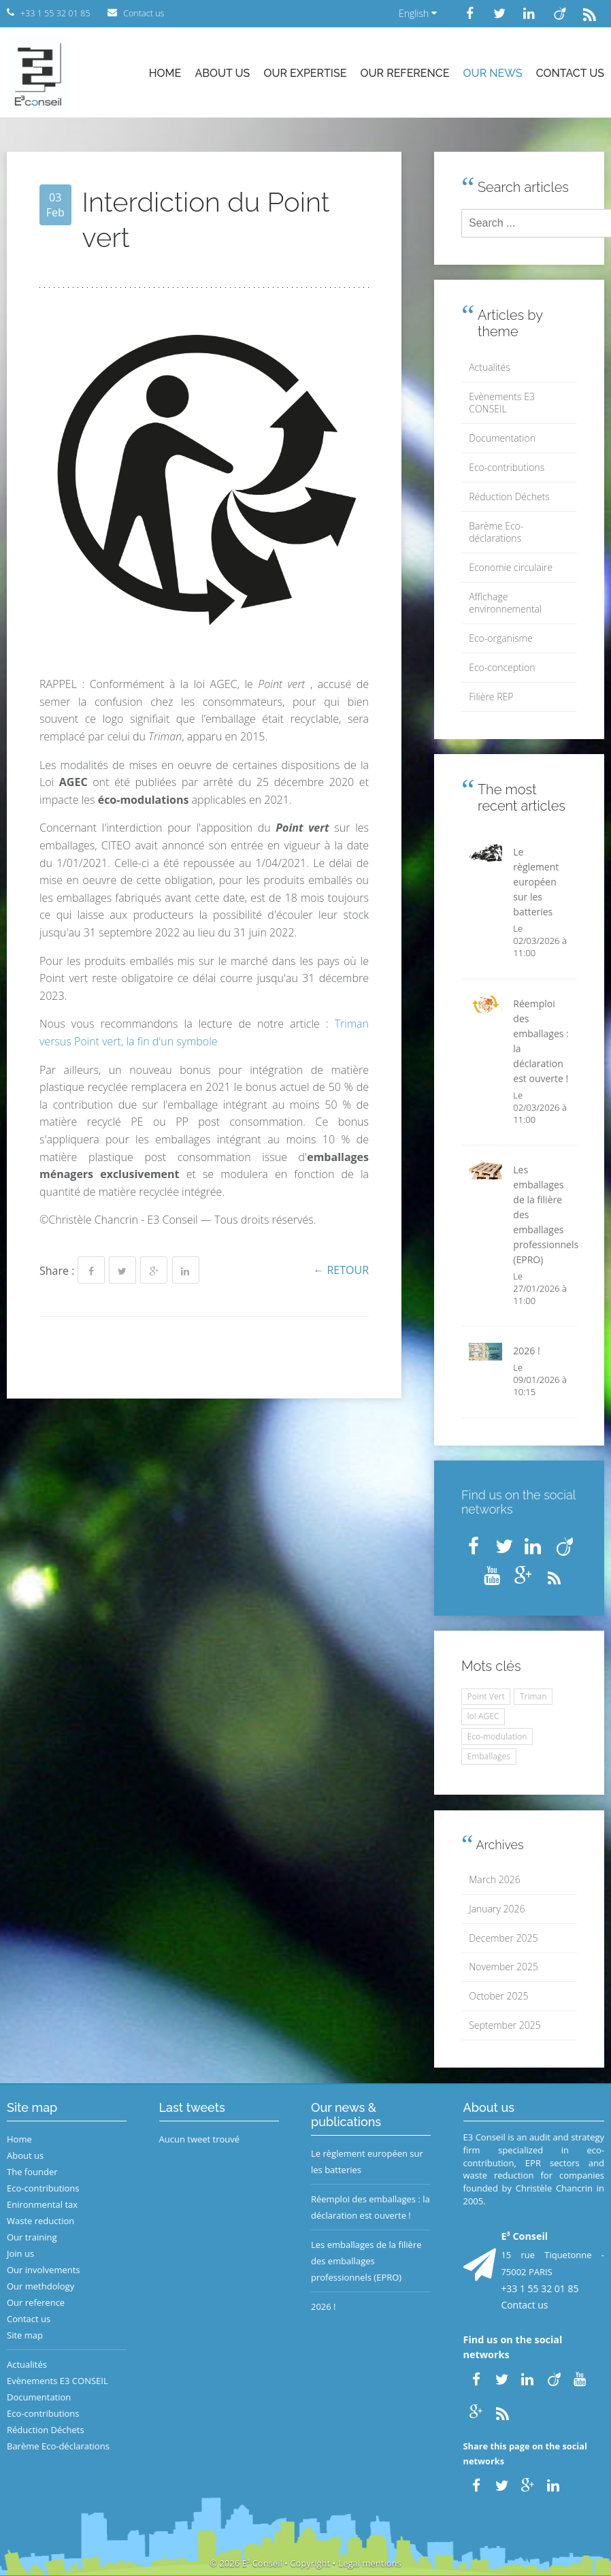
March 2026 (494, 1879)
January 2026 (497, 1908)
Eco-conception (502, 667)
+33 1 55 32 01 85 (539, 2288)
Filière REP (491, 696)
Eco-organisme (500, 638)
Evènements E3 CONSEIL (502, 402)
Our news (493, 73)
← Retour (341, 1269)
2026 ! (323, 2306)
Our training (32, 2237)
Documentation (502, 437)
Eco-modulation (497, 1736)
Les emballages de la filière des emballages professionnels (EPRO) (366, 2260)
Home (165, 73)
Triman (533, 1696)
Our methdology (40, 2286)
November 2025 (503, 1966)
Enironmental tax (42, 2204)
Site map (25, 2335)
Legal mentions (370, 2563)
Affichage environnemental (505, 602)
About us (222, 73)
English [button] (418, 13)
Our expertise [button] (304, 73)
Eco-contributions (506, 467)
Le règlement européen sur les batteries (367, 2161)
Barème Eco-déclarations (496, 531)
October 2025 (498, 1995)
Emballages (489, 1756)
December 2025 (503, 1937)
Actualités (489, 367)
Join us (20, 2253)
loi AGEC (483, 1716)
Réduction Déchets (509, 496)
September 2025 (504, 2025)
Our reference (405, 73)
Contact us (570, 73)
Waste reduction (40, 2221)
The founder (32, 2172)
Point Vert (486, 1696)
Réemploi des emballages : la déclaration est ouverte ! (370, 2207)
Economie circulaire (510, 567)
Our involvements (43, 2270)
